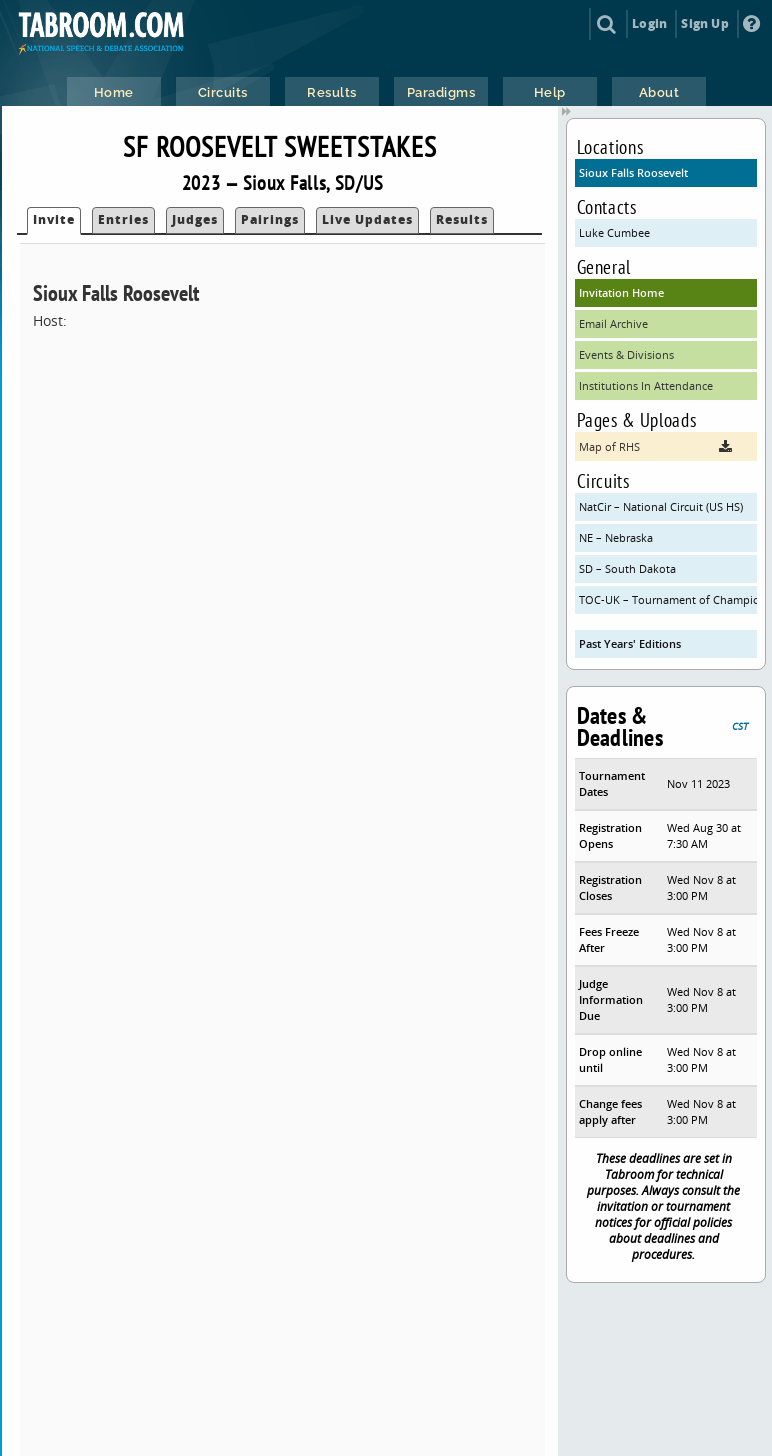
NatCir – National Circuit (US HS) (661, 506)
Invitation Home (621, 292)
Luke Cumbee (614, 232)
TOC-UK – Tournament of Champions (668, 599)
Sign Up (704, 23)
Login (649, 23)
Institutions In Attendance (646, 385)
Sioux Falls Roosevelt (633, 172)
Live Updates (367, 219)
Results (462, 219)
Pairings (270, 219)
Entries (123, 219)
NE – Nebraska (616, 537)
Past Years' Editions (630, 643)
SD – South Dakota (627, 568)
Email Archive (613, 323)
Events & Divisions (626, 354)
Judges (195, 219)
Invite (54, 219)
